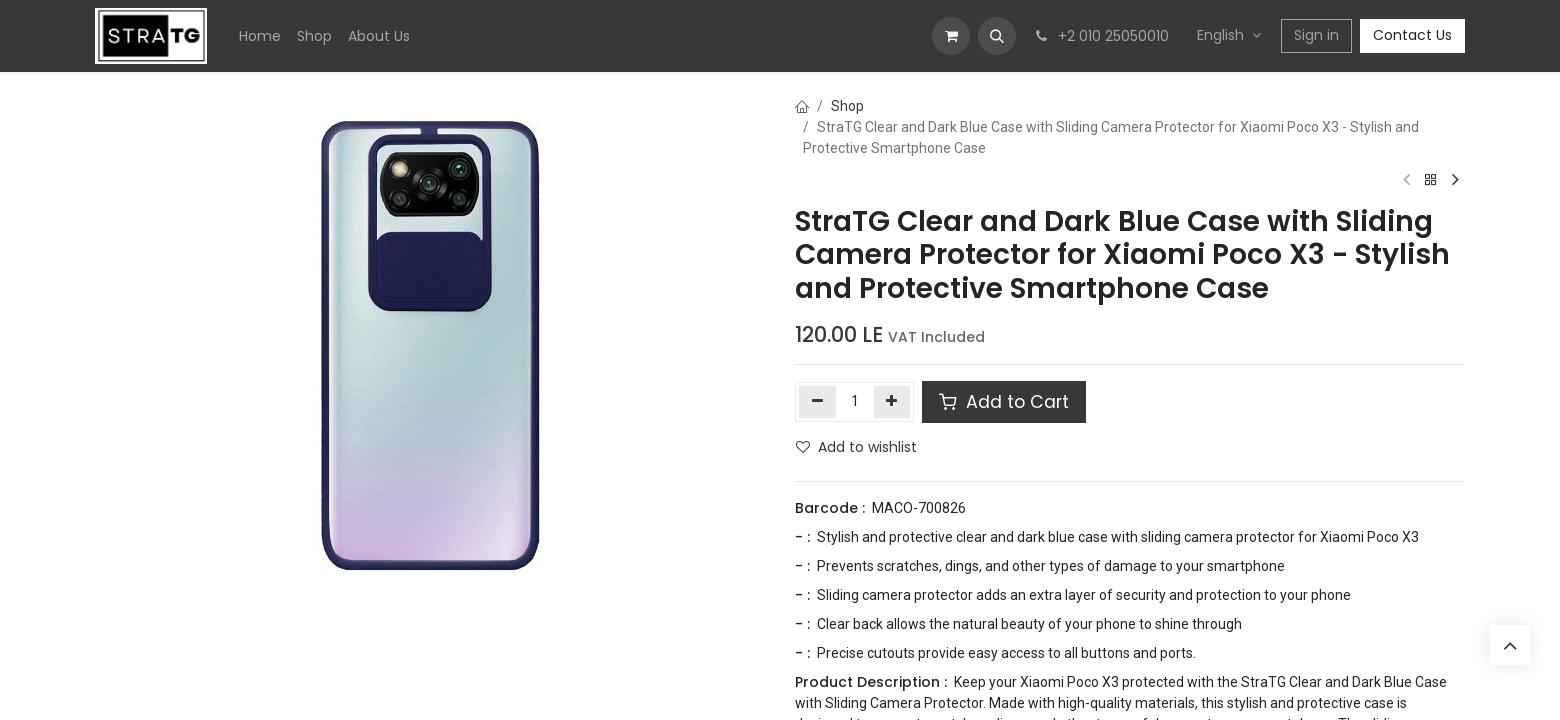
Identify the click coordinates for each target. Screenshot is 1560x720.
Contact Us (1412, 35)
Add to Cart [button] (1004, 402)
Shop (847, 106)
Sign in (1316, 35)
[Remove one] (817, 402)
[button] (997, 36)
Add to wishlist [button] (856, 447)
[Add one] (892, 402)
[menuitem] (260, 36)
